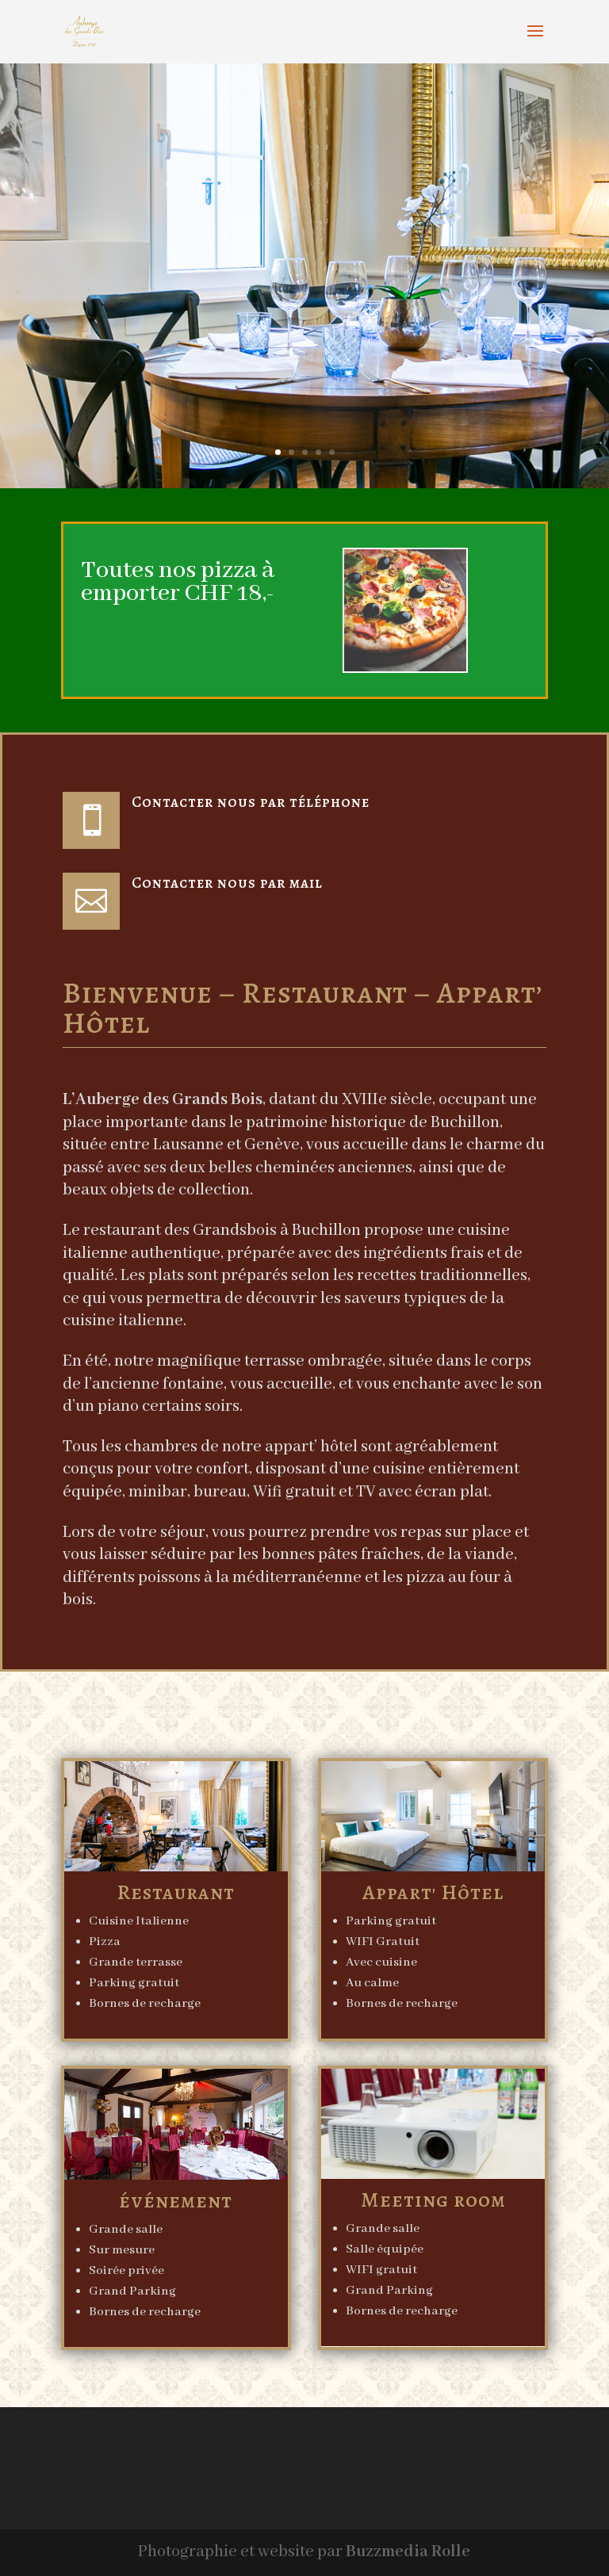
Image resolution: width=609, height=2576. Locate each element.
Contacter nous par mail (227, 883)
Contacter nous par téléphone (251, 802)
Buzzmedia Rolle (408, 2552)
